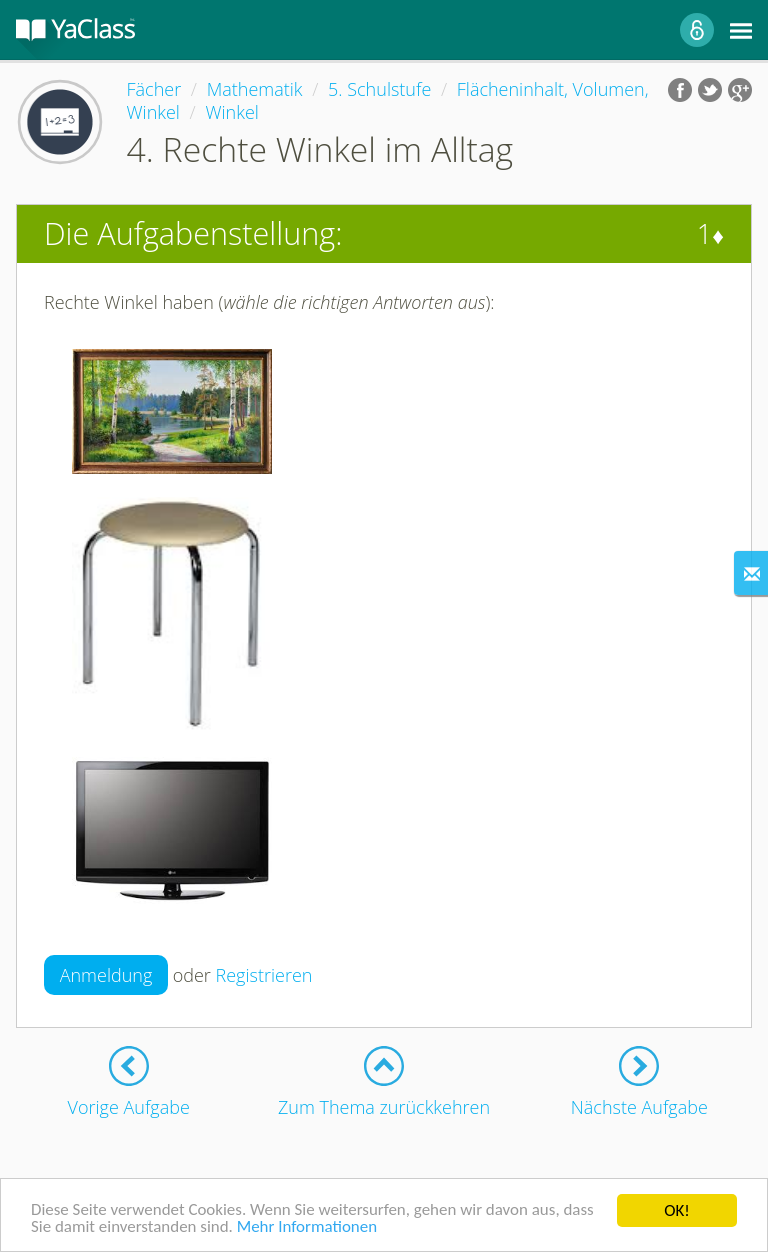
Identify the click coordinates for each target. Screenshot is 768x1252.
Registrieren (264, 975)
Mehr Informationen (307, 1229)
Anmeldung (106, 975)
